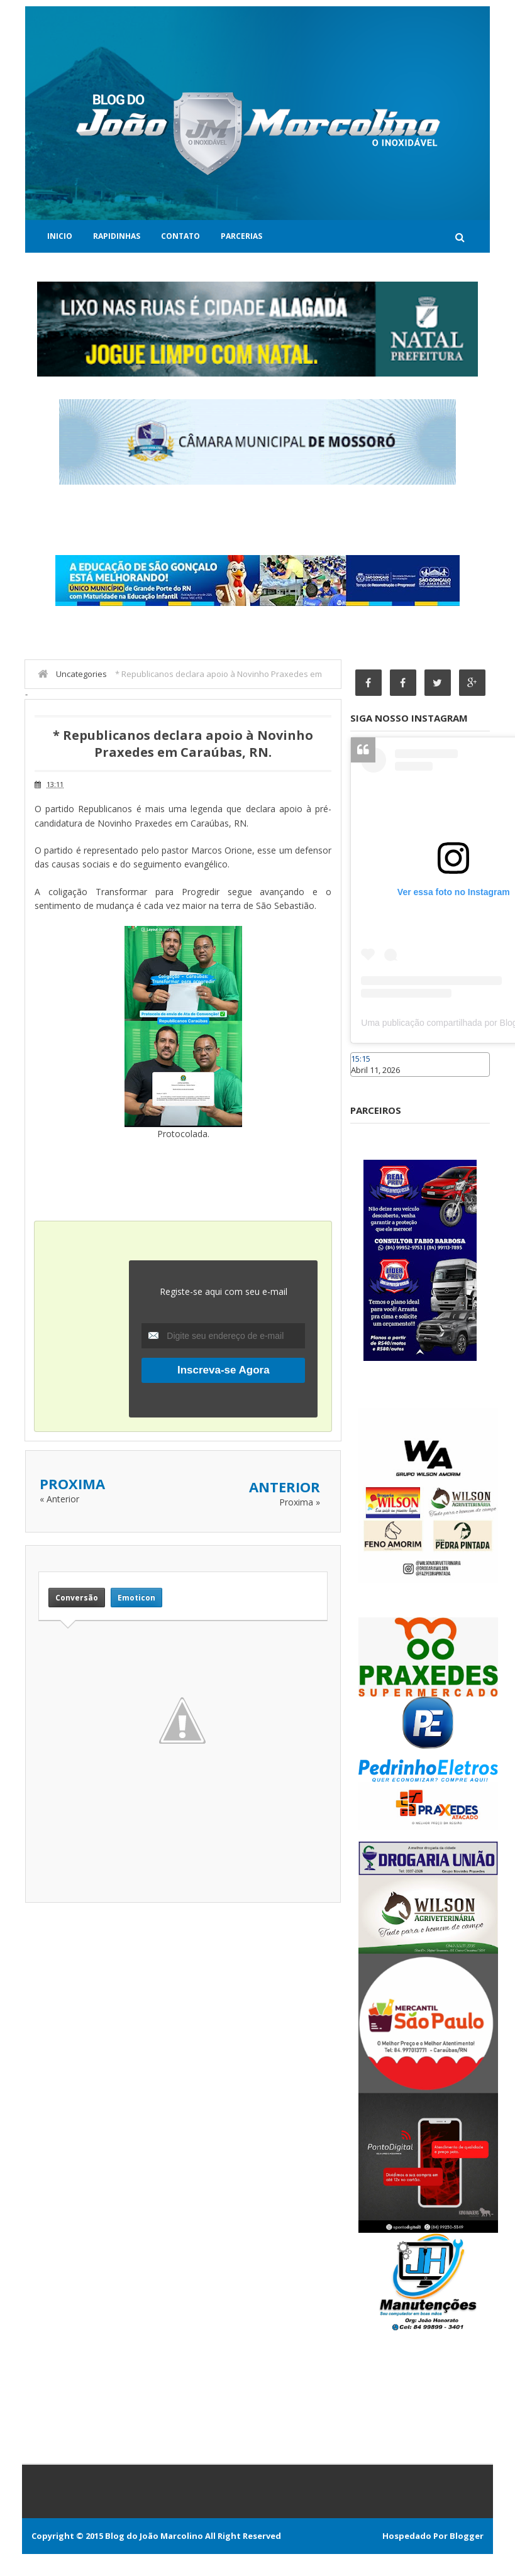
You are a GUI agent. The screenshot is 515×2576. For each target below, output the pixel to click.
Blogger (467, 2535)
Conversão (76, 1597)
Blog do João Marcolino (154, 2535)
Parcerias (241, 236)
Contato (180, 236)
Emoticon (136, 1597)
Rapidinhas (116, 236)
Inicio (59, 236)
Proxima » (299, 1502)
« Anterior (59, 1499)
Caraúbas (369, 1082)
